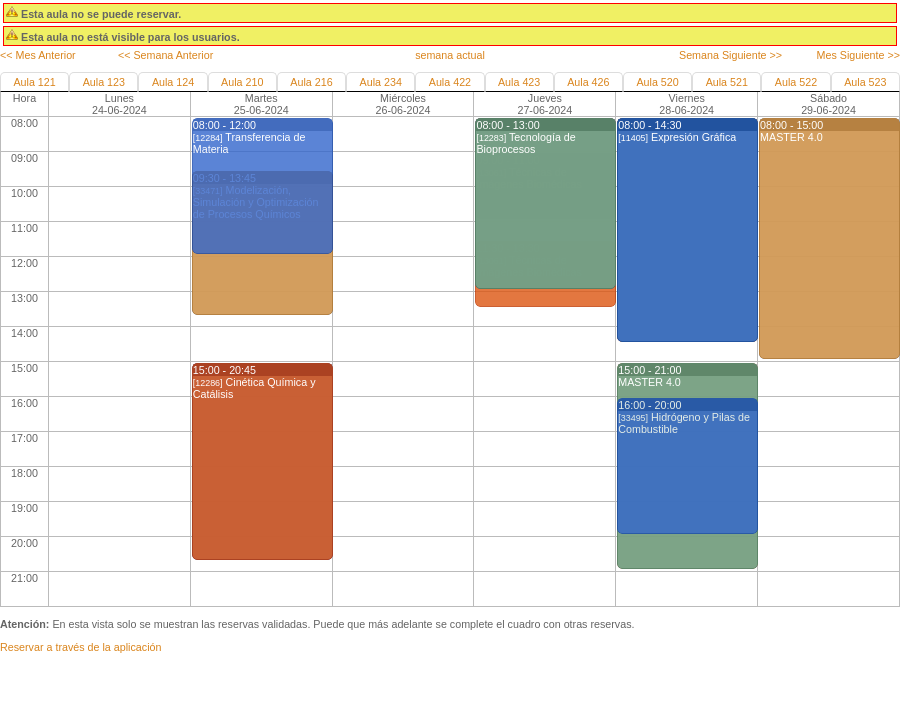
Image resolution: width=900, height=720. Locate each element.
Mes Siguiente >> (858, 55)
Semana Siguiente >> (730, 55)
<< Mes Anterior (38, 55)
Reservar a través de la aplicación (80, 647)
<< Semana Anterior (165, 55)
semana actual (450, 55)
